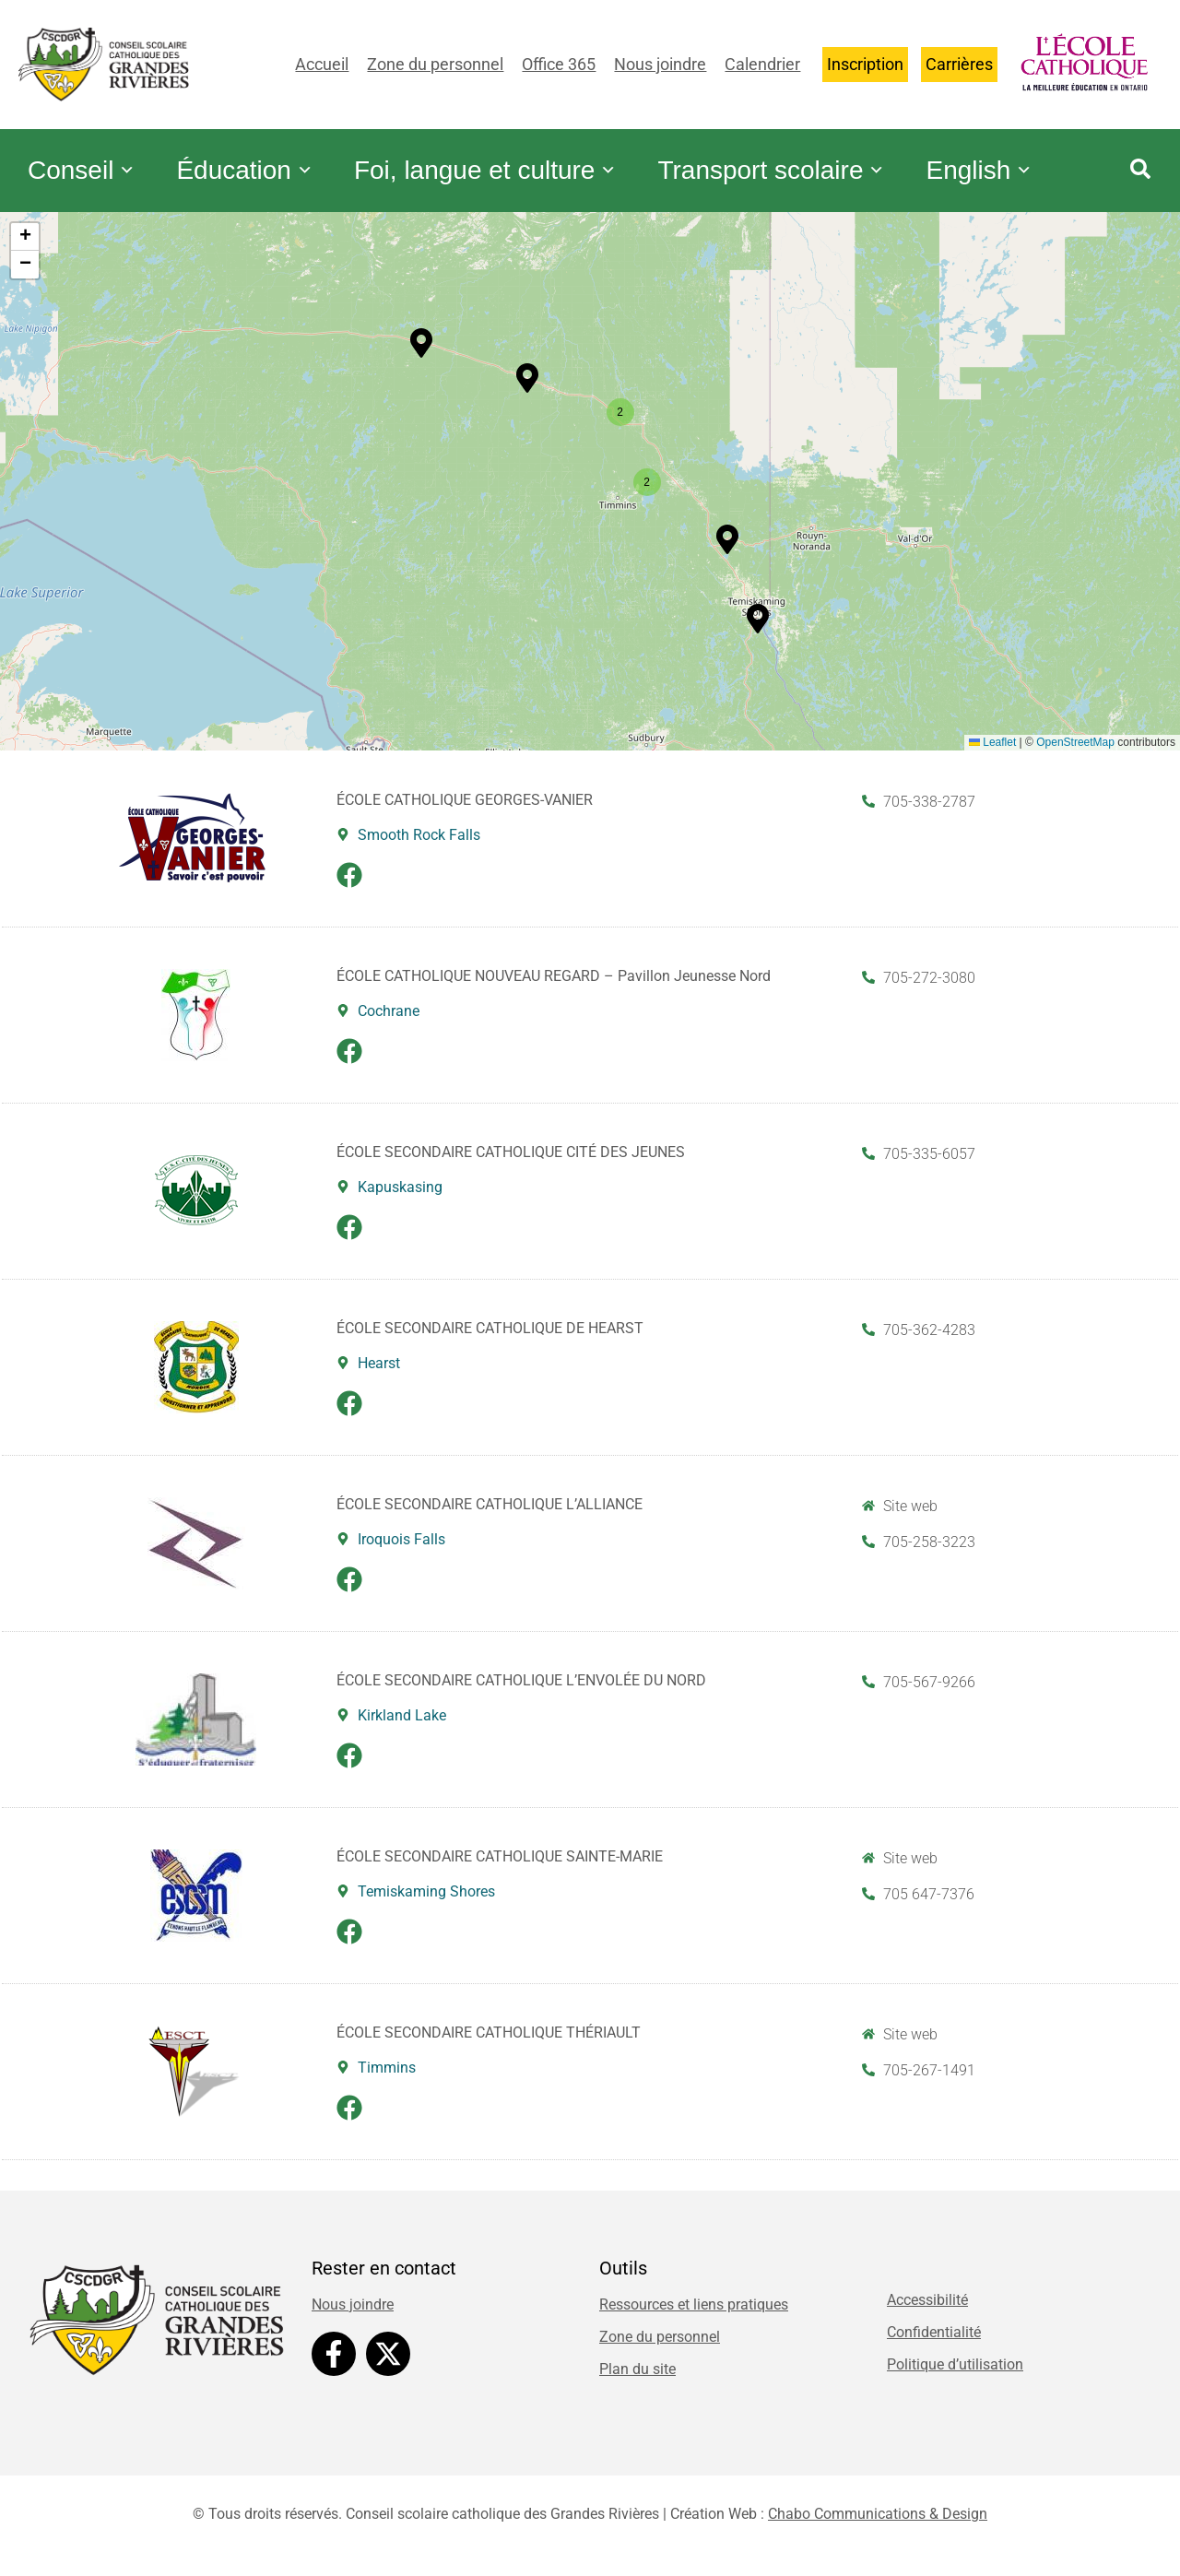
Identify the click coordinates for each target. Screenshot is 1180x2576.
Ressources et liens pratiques (693, 2313)
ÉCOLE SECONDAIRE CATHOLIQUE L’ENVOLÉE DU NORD (521, 1689)
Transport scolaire (806, 156)
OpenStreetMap (1075, 751)
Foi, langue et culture (510, 156)
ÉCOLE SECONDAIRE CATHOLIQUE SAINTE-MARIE (499, 1865)
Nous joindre (660, 64)
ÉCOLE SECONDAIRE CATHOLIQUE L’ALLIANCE (489, 1513)
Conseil (86, 156)
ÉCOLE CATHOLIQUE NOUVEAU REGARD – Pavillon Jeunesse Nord (553, 985)
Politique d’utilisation (955, 2373)
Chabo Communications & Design (877, 2523)
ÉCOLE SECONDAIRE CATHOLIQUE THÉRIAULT (488, 2041)
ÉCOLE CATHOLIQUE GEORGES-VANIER (464, 809)
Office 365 (559, 64)
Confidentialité (934, 2341)
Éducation (259, 156)
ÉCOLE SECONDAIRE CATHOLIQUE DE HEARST (489, 1337)
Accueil (321, 64)
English (86, 193)
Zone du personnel (435, 64)
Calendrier (762, 64)
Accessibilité (927, 2309)
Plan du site (637, 2378)
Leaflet (992, 751)
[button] (527, 387)
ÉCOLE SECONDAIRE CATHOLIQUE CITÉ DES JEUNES (510, 1161)
